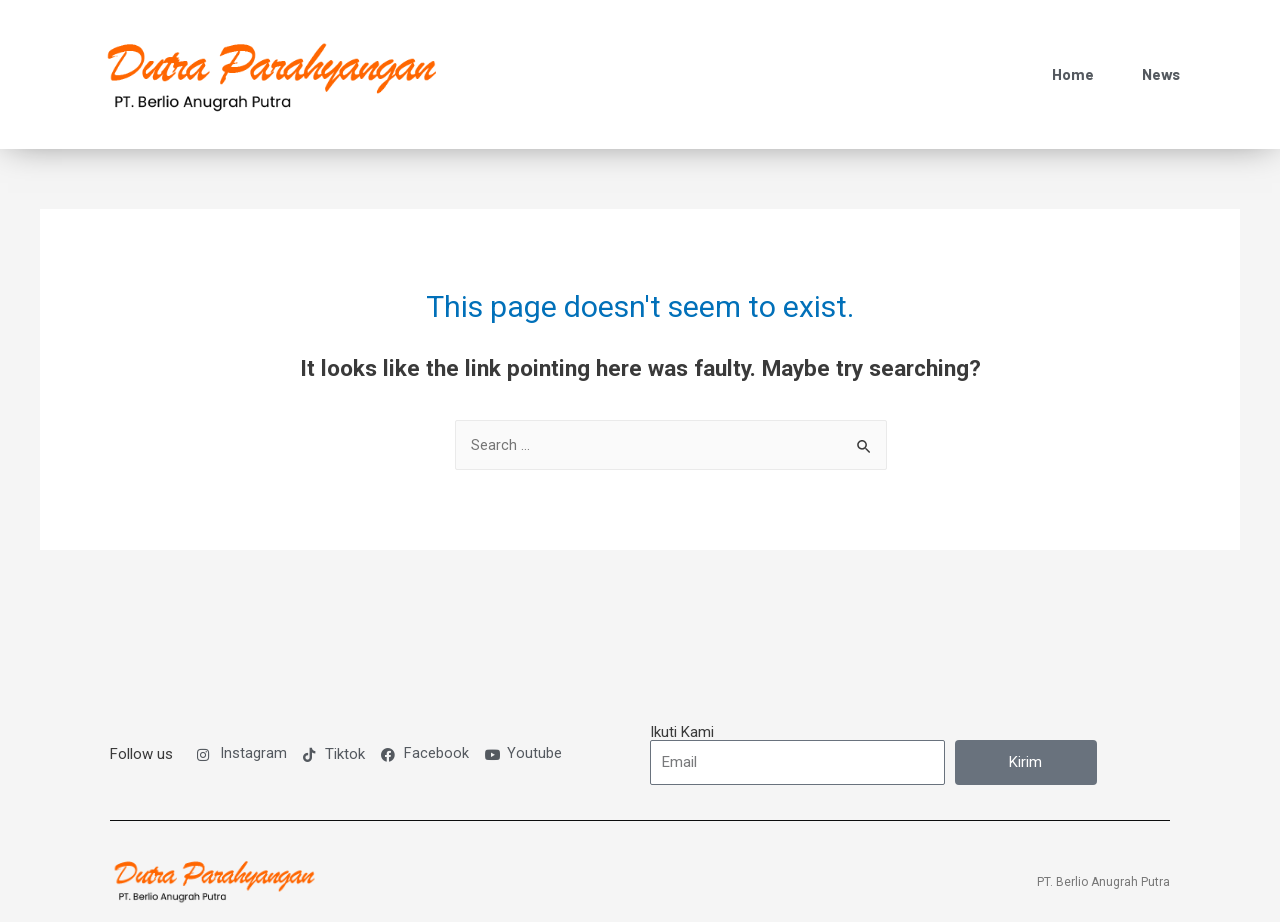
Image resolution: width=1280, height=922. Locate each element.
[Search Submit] (865, 414)
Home (1073, 58)
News (1161, 58)
